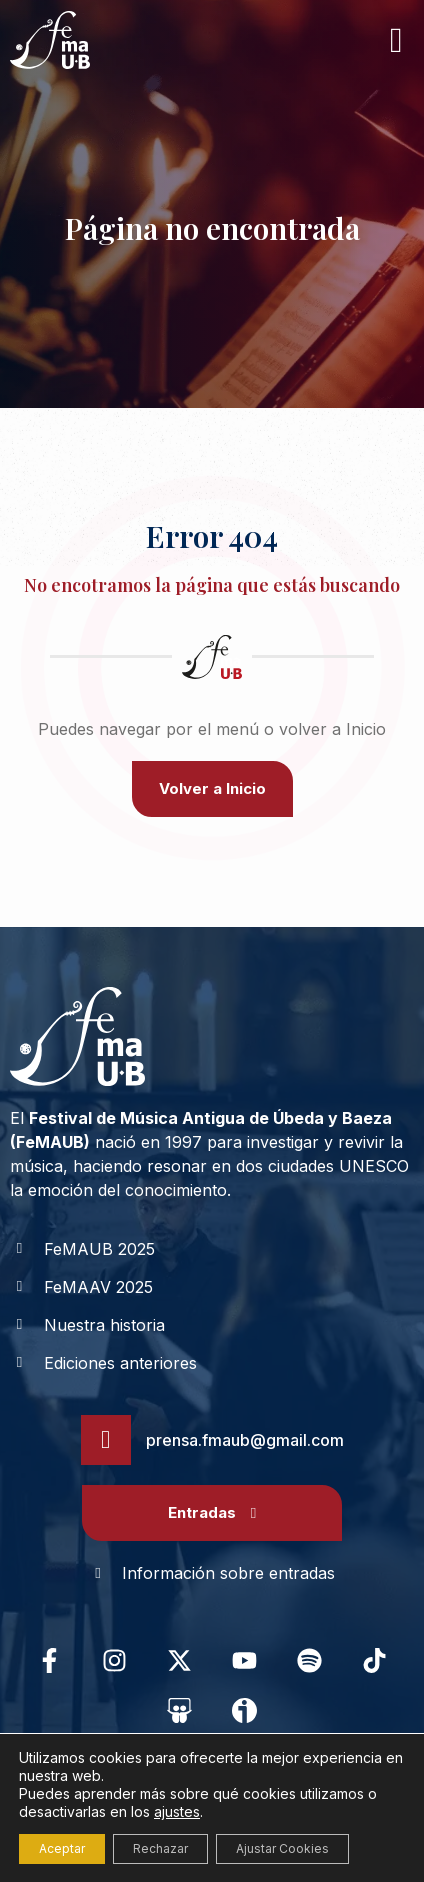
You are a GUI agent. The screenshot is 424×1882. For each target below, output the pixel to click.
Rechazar (160, 1848)
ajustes (177, 1811)
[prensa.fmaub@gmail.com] (106, 1440)
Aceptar (62, 1848)
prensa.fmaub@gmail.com (245, 1440)
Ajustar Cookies (282, 1848)
